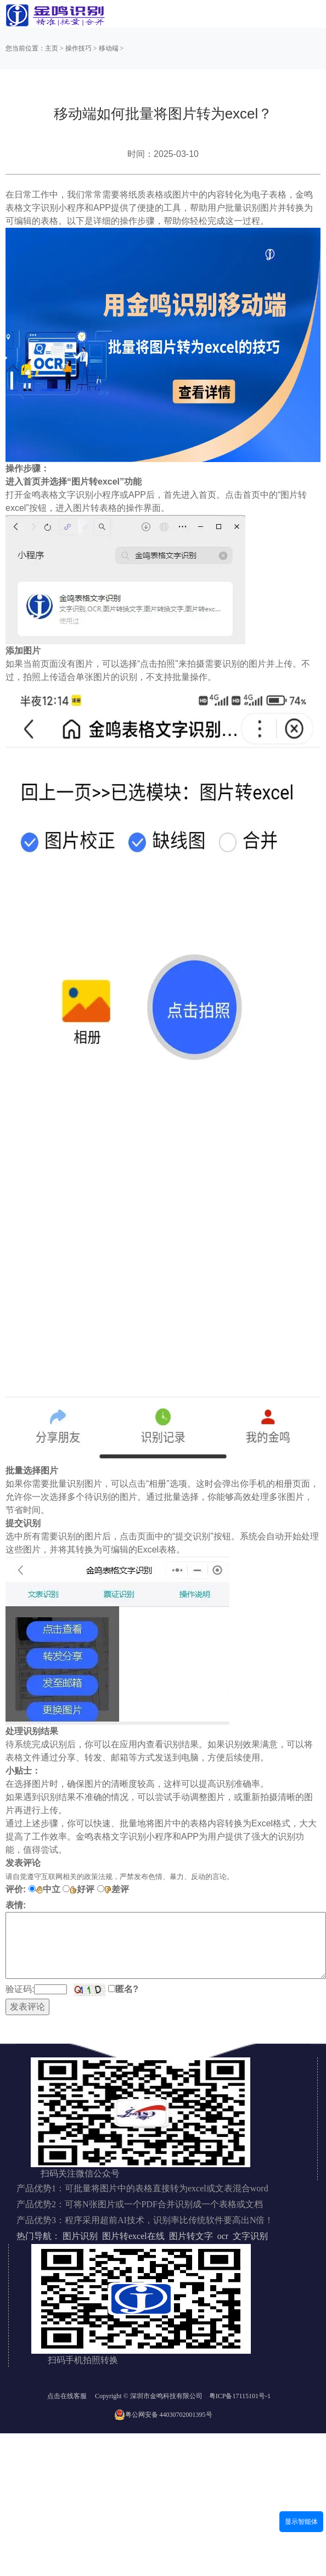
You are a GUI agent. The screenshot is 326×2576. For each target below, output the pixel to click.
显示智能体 (301, 2522)
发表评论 (27, 2006)
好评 (82, 1889)
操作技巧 (78, 48)
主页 (51, 48)
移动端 (109, 48)
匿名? (126, 1989)
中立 (48, 1889)
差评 (116, 1889)
